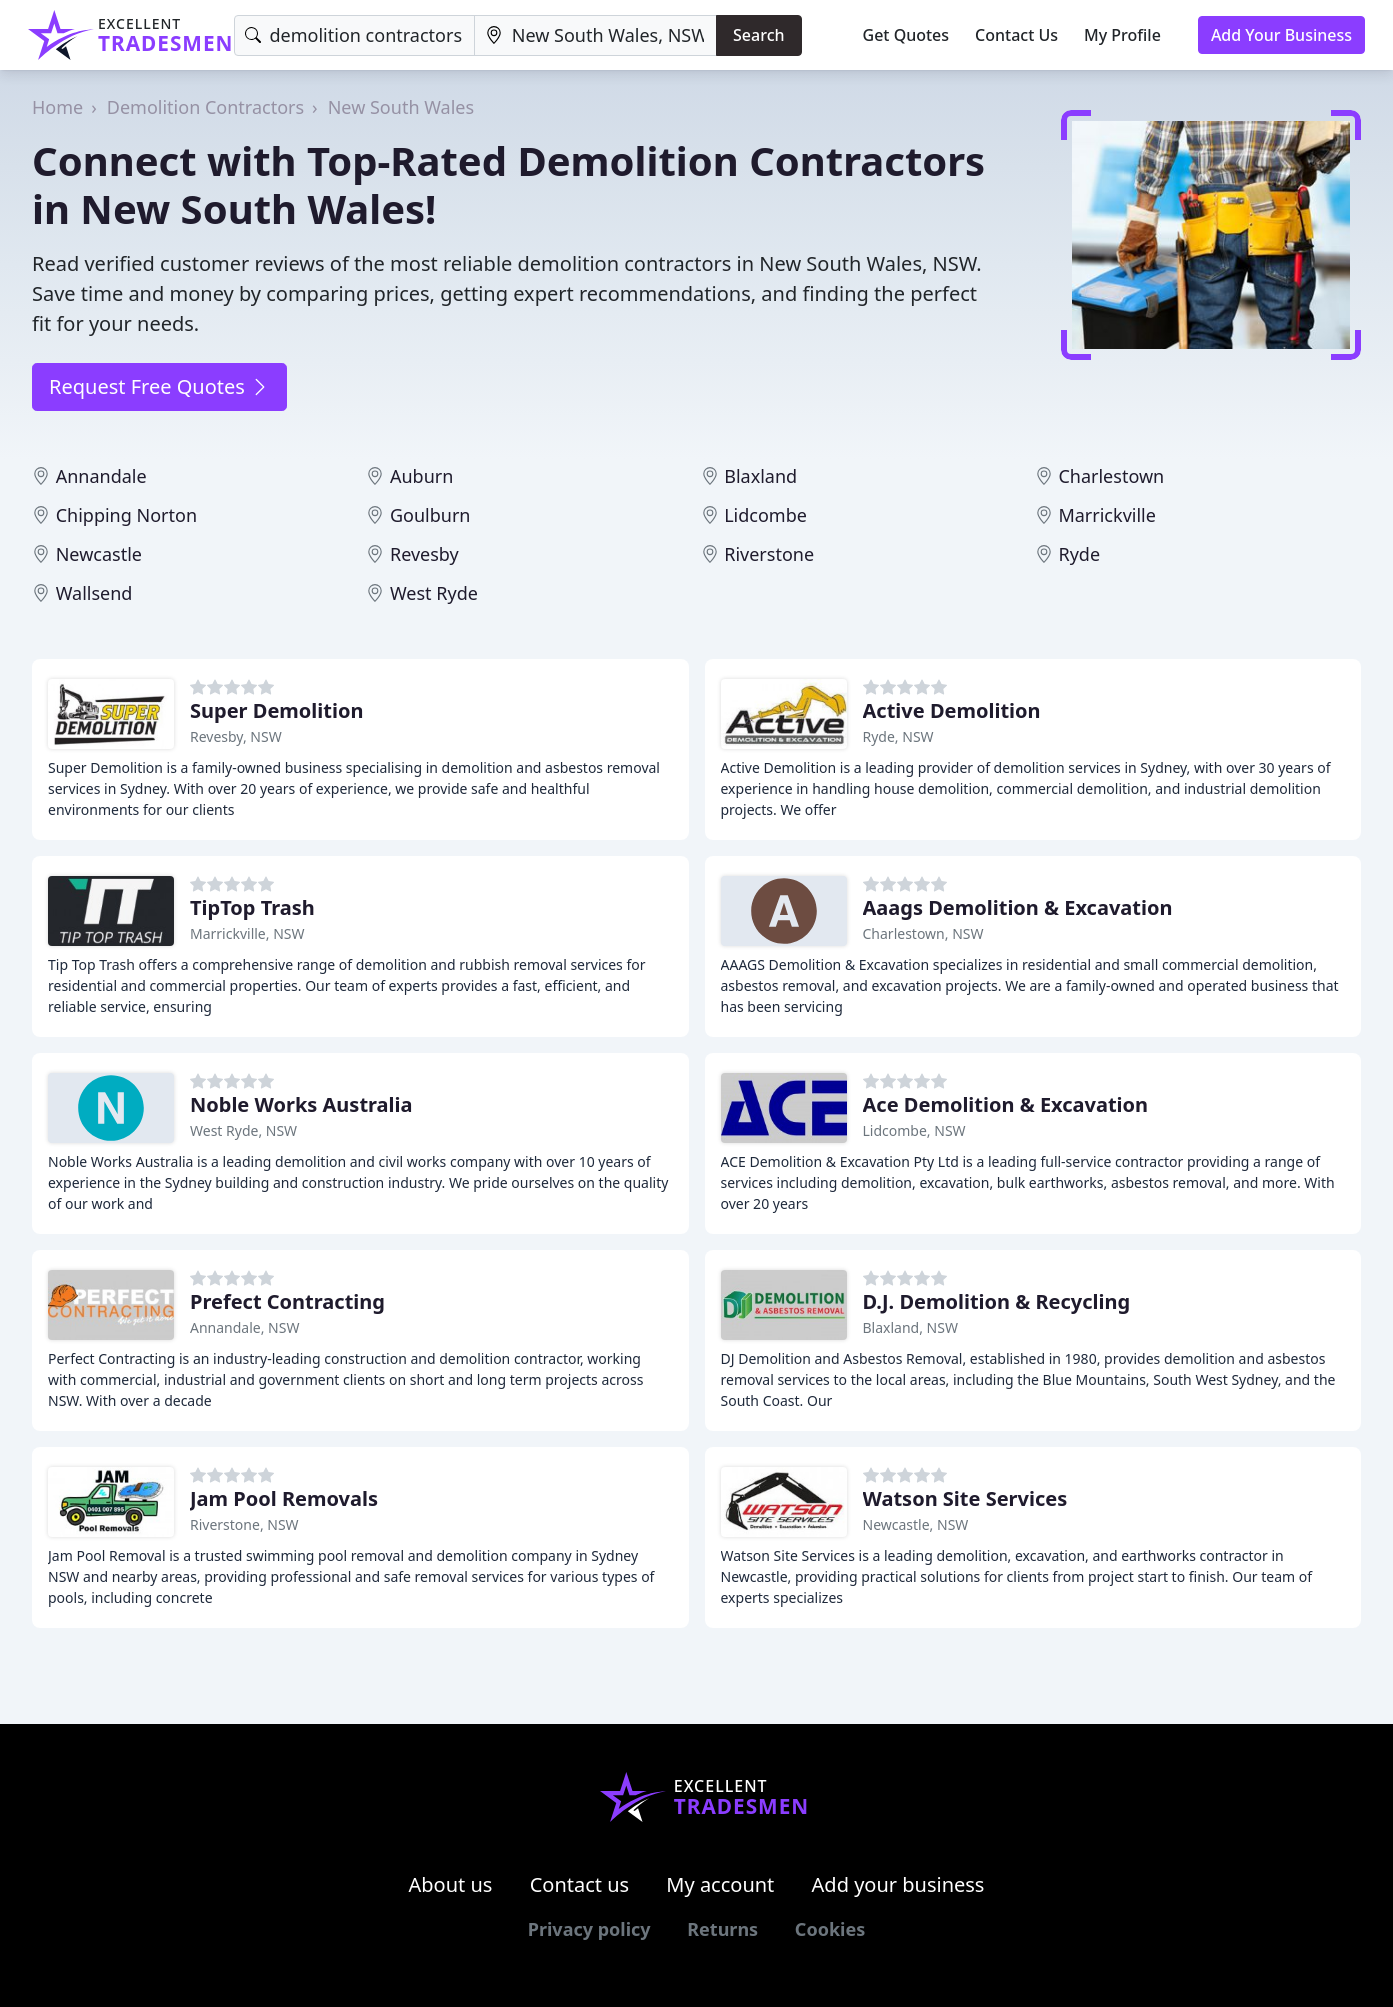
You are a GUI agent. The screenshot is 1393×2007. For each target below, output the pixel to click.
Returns (722, 1929)
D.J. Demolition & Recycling (997, 1301)
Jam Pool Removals (284, 1498)
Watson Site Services (965, 1498)
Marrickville (1106, 515)
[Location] (595, 35)
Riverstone (769, 554)
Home (57, 107)
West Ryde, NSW (243, 1130)
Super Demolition (276, 710)
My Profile (1122, 35)
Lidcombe (765, 515)
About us (451, 1884)
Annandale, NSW (244, 1327)
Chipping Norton (126, 515)
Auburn (421, 476)
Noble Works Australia (301, 1104)
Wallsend (94, 593)
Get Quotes (906, 35)
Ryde (1079, 554)
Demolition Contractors (205, 107)
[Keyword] (354, 35)
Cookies (830, 1929)
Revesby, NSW (236, 736)
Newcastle (99, 554)
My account (720, 1884)
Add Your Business (1281, 35)
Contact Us (1016, 35)
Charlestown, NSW (923, 933)
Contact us (580, 1884)
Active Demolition (952, 710)
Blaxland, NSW (910, 1327)
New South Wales (401, 107)
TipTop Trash (252, 907)
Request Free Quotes (159, 386)
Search (758, 35)
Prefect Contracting (287, 1301)
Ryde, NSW (898, 736)
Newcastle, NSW (916, 1524)
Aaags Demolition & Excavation (1018, 907)
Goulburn (430, 515)
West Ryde (434, 593)
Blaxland (760, 476)
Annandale (101, 476)
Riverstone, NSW (244, 1524)
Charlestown (1111, 476)
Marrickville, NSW (247, 933)
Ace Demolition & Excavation (1006, 1104)
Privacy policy (589, 1929)
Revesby (424, 554)
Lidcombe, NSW (914, 1130)
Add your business (898, 1884)
